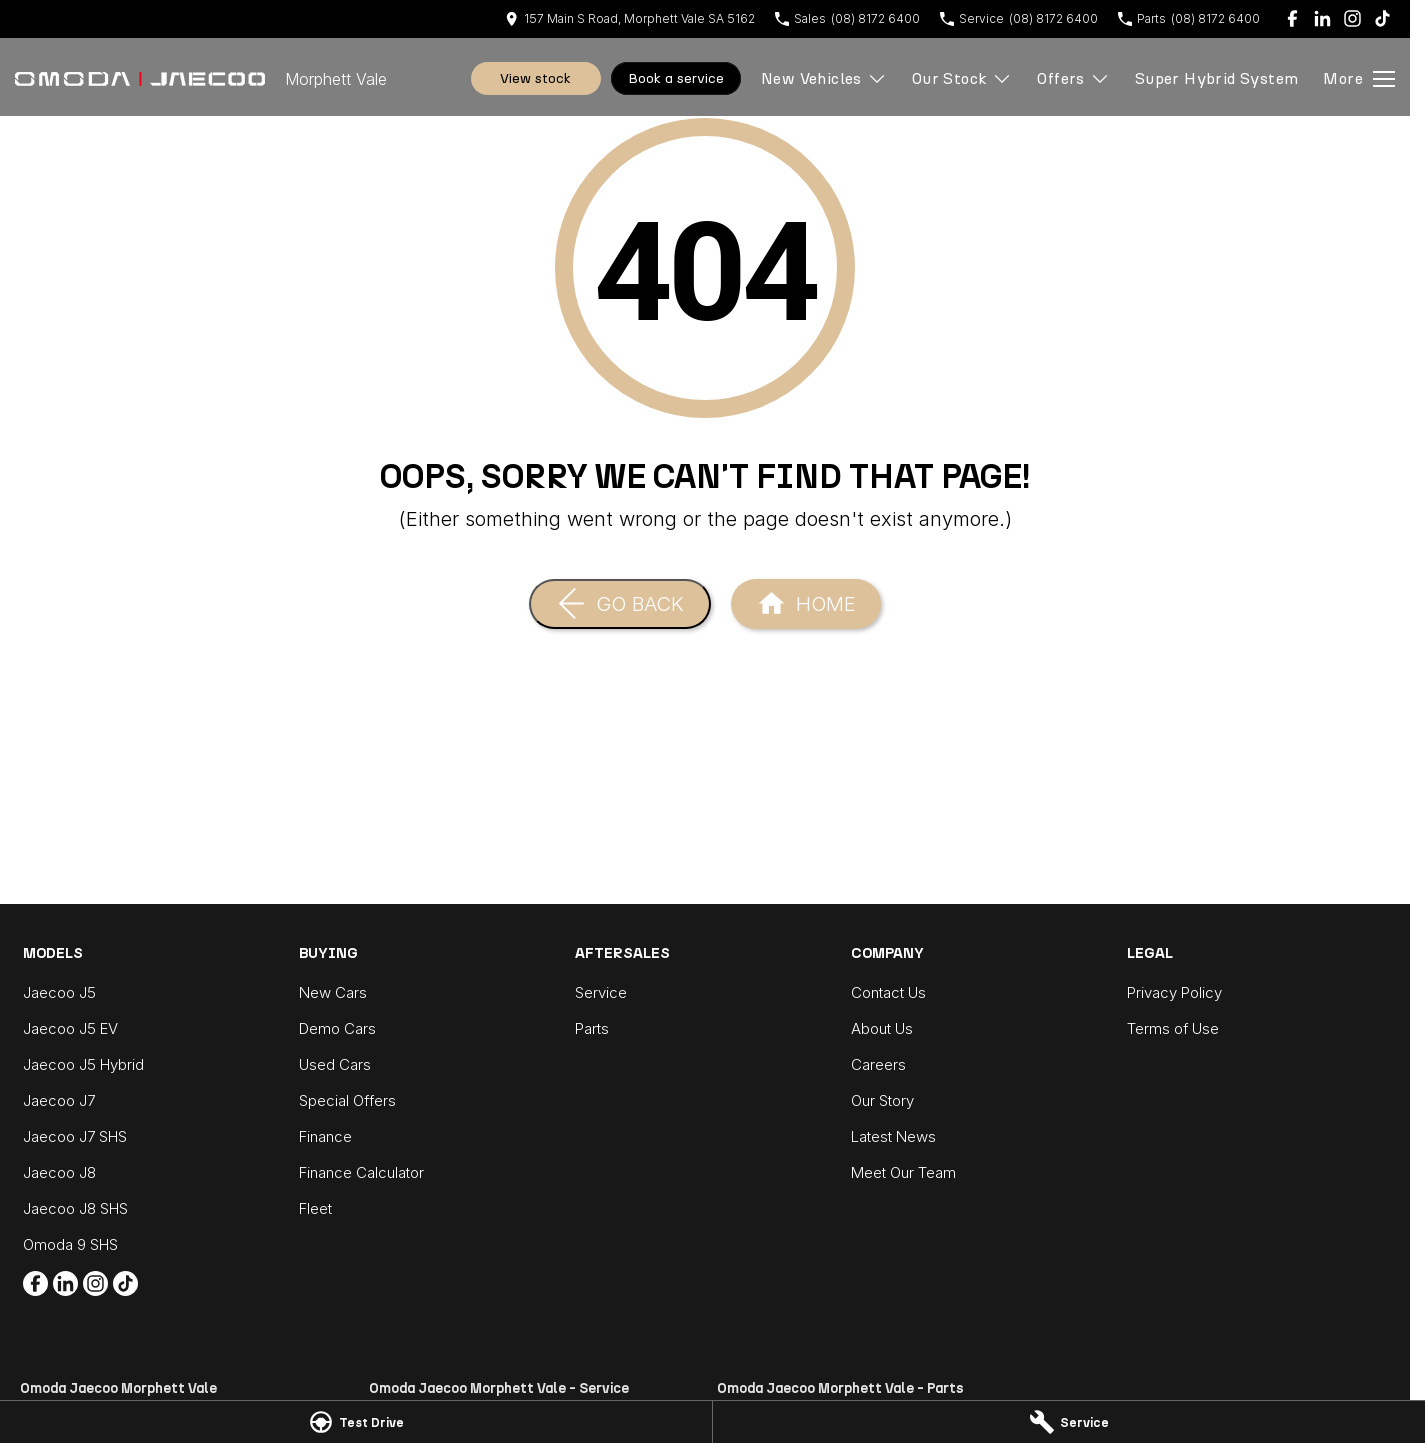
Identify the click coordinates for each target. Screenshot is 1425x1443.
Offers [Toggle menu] (1073, 78)
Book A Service (676, 78)
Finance (325, 1136)
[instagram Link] (1352, 18)
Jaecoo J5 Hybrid (83, 1064)
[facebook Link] (1292, 18)
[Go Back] (620, 604)
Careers (878, 1064)
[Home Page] (140, 79)
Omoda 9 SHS (70, 1244)
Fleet (315, 1208)
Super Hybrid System (1217, 78)
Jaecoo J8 (59, 1172)
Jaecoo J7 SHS (75, 1136)
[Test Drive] (356, 1422)
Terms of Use (1173, 1028)
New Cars (333, 992)
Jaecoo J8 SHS (75, 1208)
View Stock (535, 78)
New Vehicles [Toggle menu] (824, 78)
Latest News (893, 1136)
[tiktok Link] (1382, 18)
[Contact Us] (630, 18)
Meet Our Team (903, 1172)
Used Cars (335, 1064)
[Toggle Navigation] (1359, 79)
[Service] (1069, 1422)
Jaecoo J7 (59, 1100)
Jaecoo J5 (59, 992)
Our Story (882, 1100)
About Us (882, 1028)
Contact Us (888, 992)
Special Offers (347, 1100)
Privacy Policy (1174, 992)
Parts (592, 1028)
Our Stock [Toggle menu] (962, 78)
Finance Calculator (361, 1172)
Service (601, 992)
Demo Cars (337, 1028)
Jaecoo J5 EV (70, 1028)
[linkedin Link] (1322, 18)
